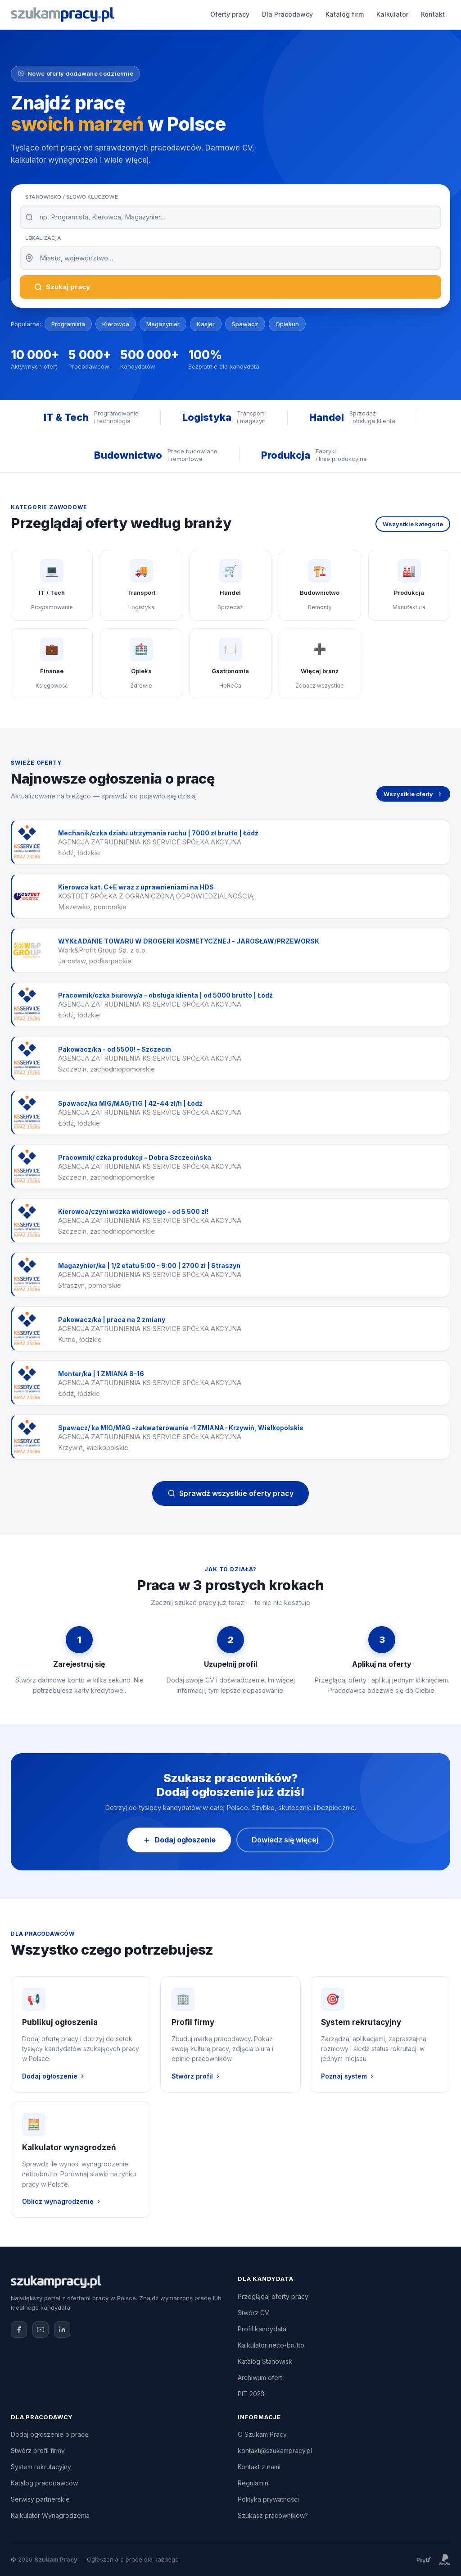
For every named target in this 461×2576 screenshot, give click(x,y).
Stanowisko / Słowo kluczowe (71, 197)
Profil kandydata (262, 2329)
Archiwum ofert (260, 2377)
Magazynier (163, 324)
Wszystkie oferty (413, 794)
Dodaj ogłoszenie (407, 14)
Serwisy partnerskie (40, 2499)
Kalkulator (302, 14)
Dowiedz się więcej (285, 1839)
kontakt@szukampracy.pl (275, 2450)
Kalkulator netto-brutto (271, 2345)
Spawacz (245, 324)
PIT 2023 (251, 2394)
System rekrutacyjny (41, 2467)
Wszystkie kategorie (413, 524)
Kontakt (342, 14)
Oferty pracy (139, 14)
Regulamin (253, 2483)
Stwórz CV (253, 2312)
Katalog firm (254, 14)
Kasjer (206, 324)
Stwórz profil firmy (38, 2450)
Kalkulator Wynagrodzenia (50, 2515)
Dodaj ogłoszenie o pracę (49, 2434)
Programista (68, 324)
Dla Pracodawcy (197, 14)
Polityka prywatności (268, 2499)
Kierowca (115, 324)
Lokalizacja (43, 238)
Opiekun (287, 324)
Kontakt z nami (259, 2467)
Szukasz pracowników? (273, 2515)
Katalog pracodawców (44, 2483)
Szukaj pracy (62, 287)
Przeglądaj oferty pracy (273, 2296)
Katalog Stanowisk (265, 2361)
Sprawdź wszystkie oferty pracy (230, 1493)
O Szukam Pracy (262, 2434)
